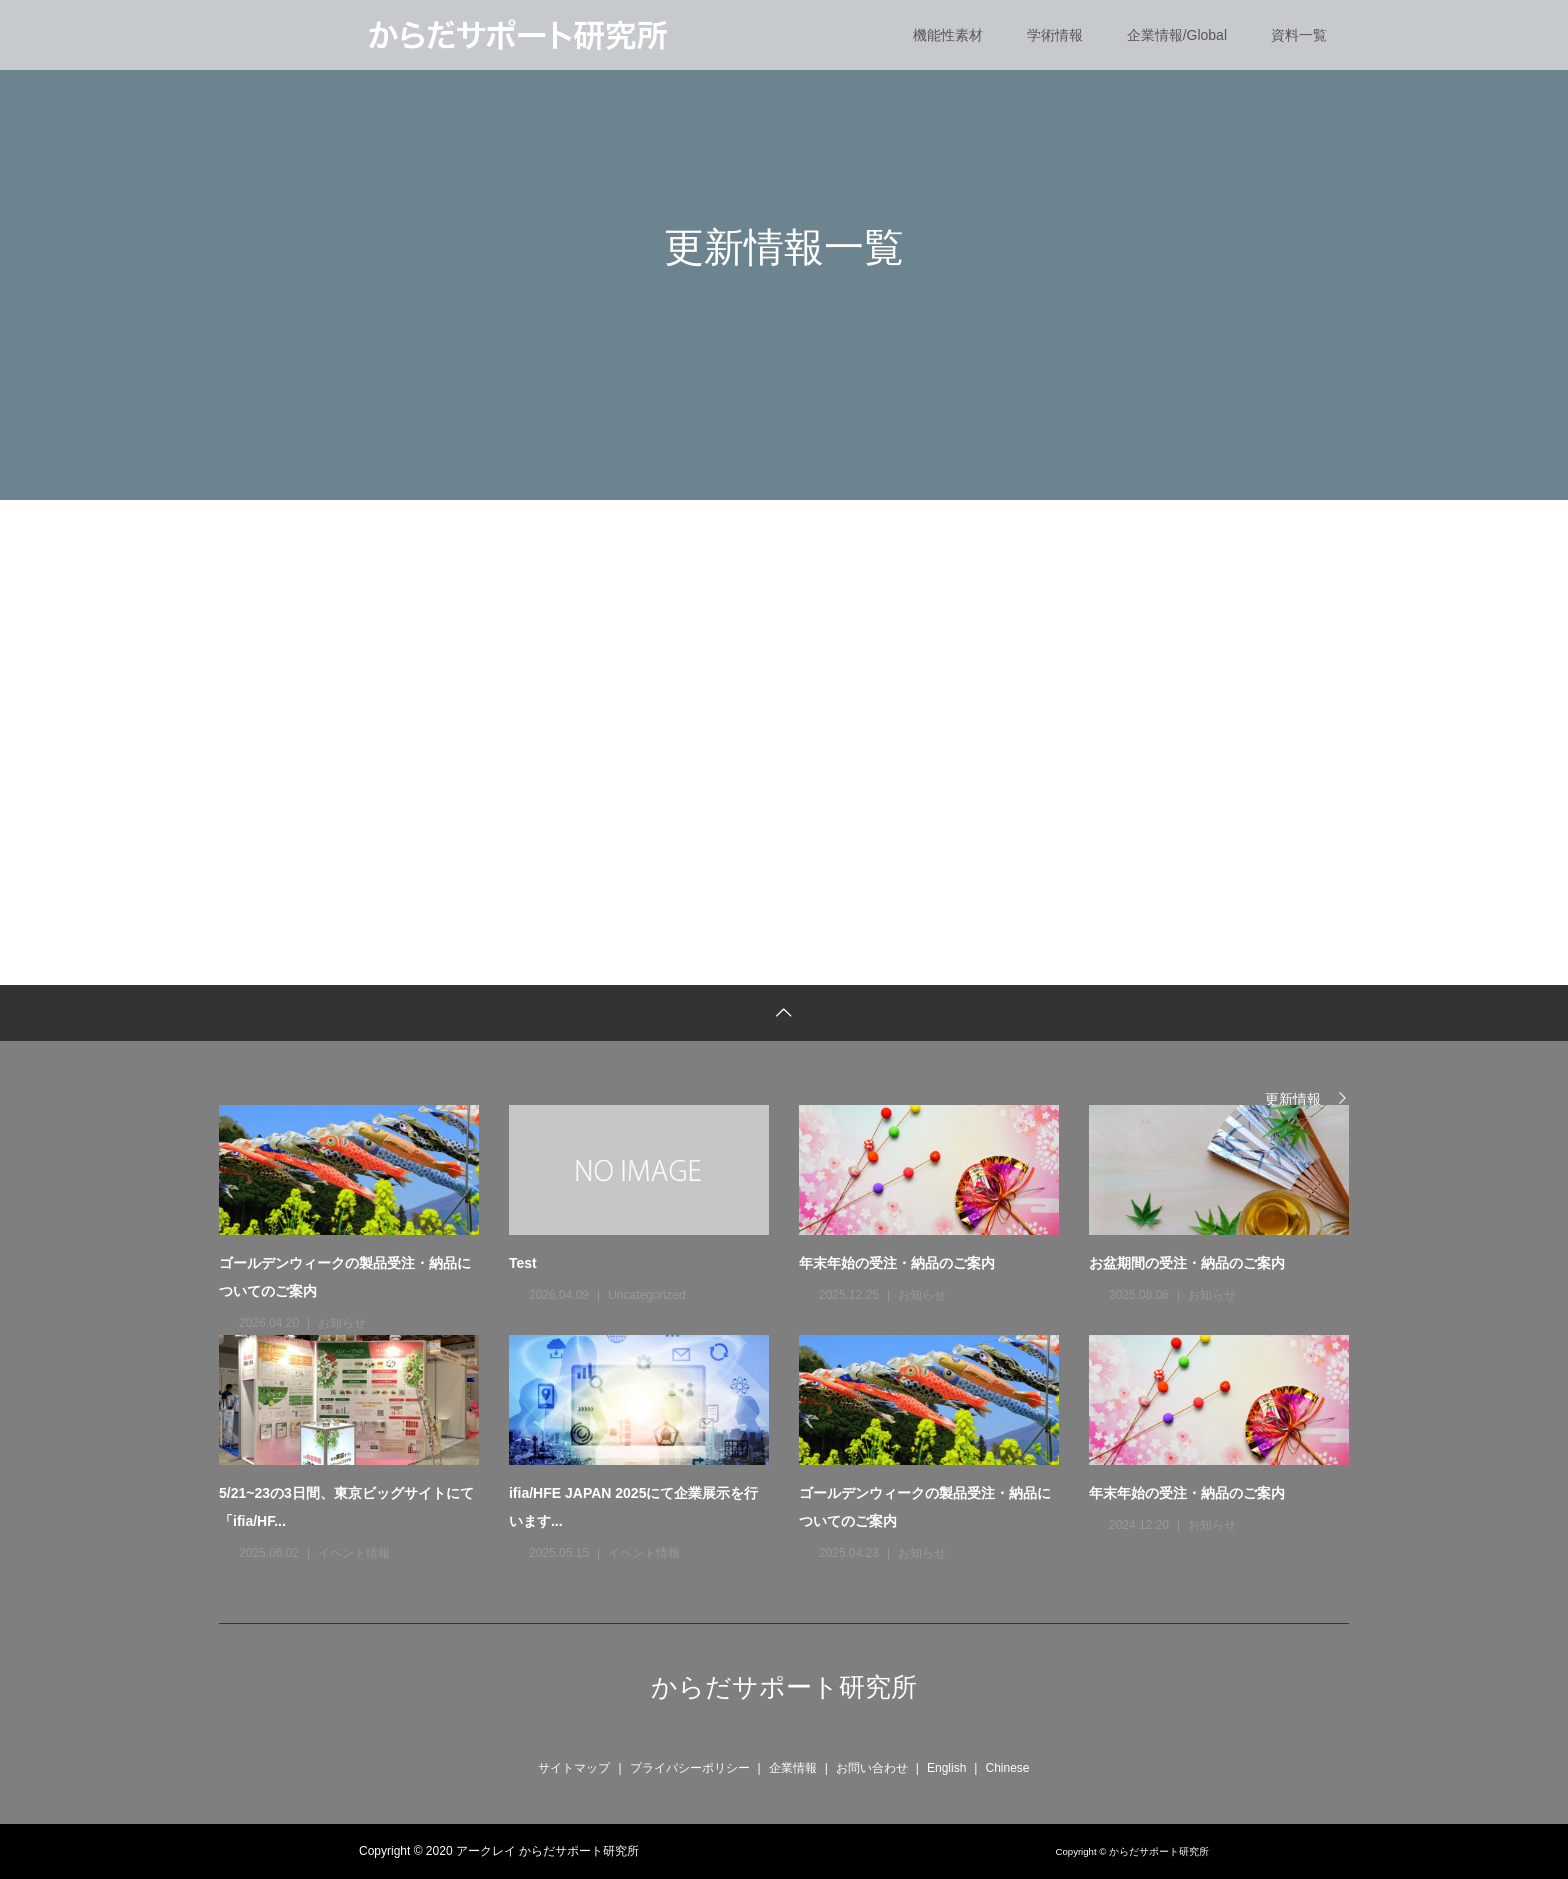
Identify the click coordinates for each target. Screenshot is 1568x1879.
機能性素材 (948, 35)
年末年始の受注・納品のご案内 (897, 1263)
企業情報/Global (1177, 35)
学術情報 (1055, 35)
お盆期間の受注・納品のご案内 (1187, 1263)
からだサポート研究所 (784, 1687)
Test (523, 1263)
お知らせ (342, 1323)
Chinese (1007, 1768)
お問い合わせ (872, 1768)
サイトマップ (574, 1768)
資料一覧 (1299, 35)
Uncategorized (646, 1295)
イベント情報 (354, 1553)
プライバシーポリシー (690, 1768)
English (946, 1768)
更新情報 (1293, 1098)
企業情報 (793, 1768)
